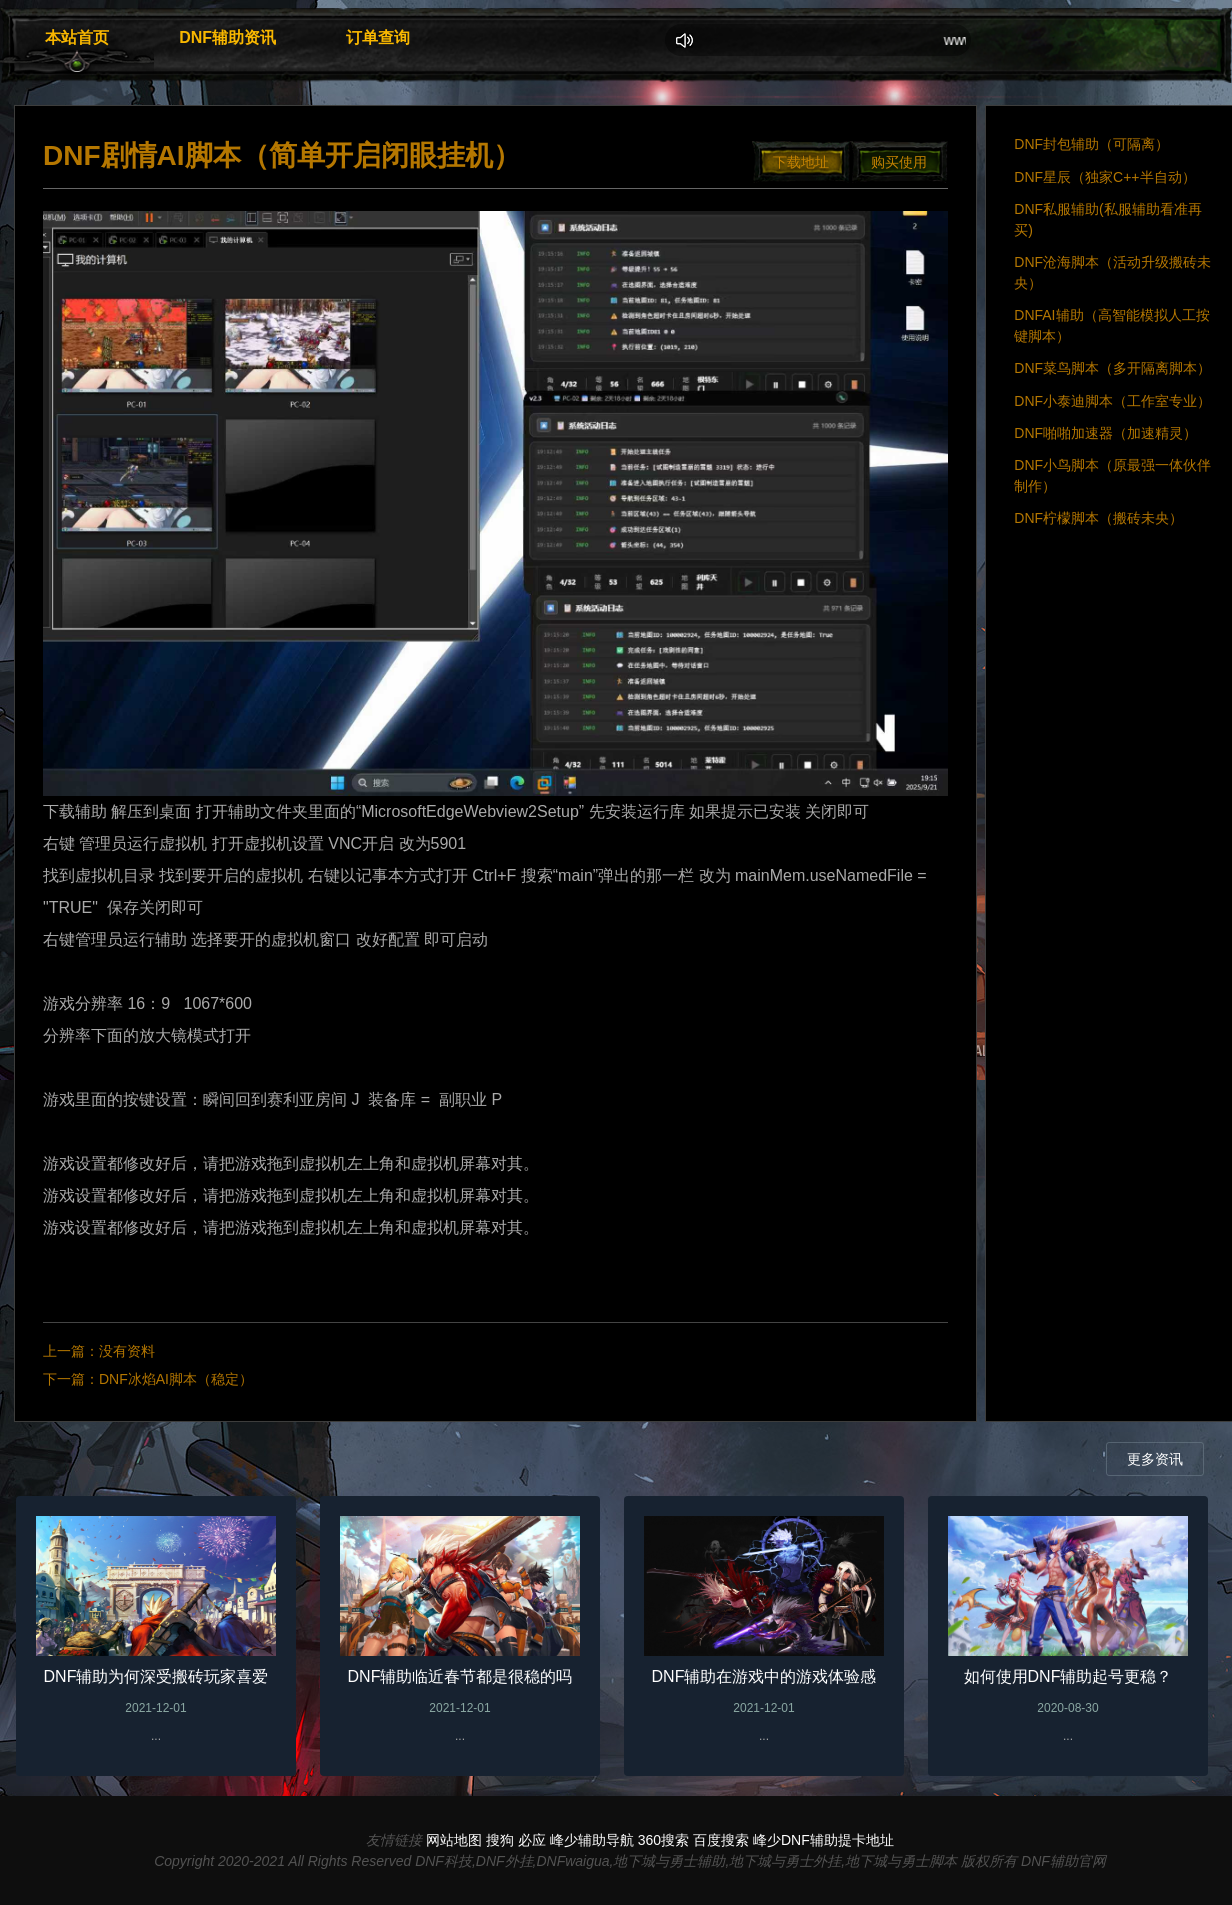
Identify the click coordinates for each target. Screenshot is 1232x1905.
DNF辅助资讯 (227, 37)
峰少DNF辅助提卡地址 (823, 1840)
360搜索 (663, 1840)
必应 (532, 1840)
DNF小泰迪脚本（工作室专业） (1112, 401)
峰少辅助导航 (592, 1840)
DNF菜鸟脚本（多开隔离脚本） (1112, 368)
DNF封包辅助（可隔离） (1091, 144)
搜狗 (500, 1840)
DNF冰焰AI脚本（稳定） (176, 1379)
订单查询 (378, 37)
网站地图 (454, 1840)
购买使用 (899, 162)
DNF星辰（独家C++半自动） (1104, 177)
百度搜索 (721, 1840)
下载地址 (801, 162)
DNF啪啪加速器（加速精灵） (1105, 433)
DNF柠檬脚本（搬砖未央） (1098, 518)
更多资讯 (1155, 1459)
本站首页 (77, 37)
